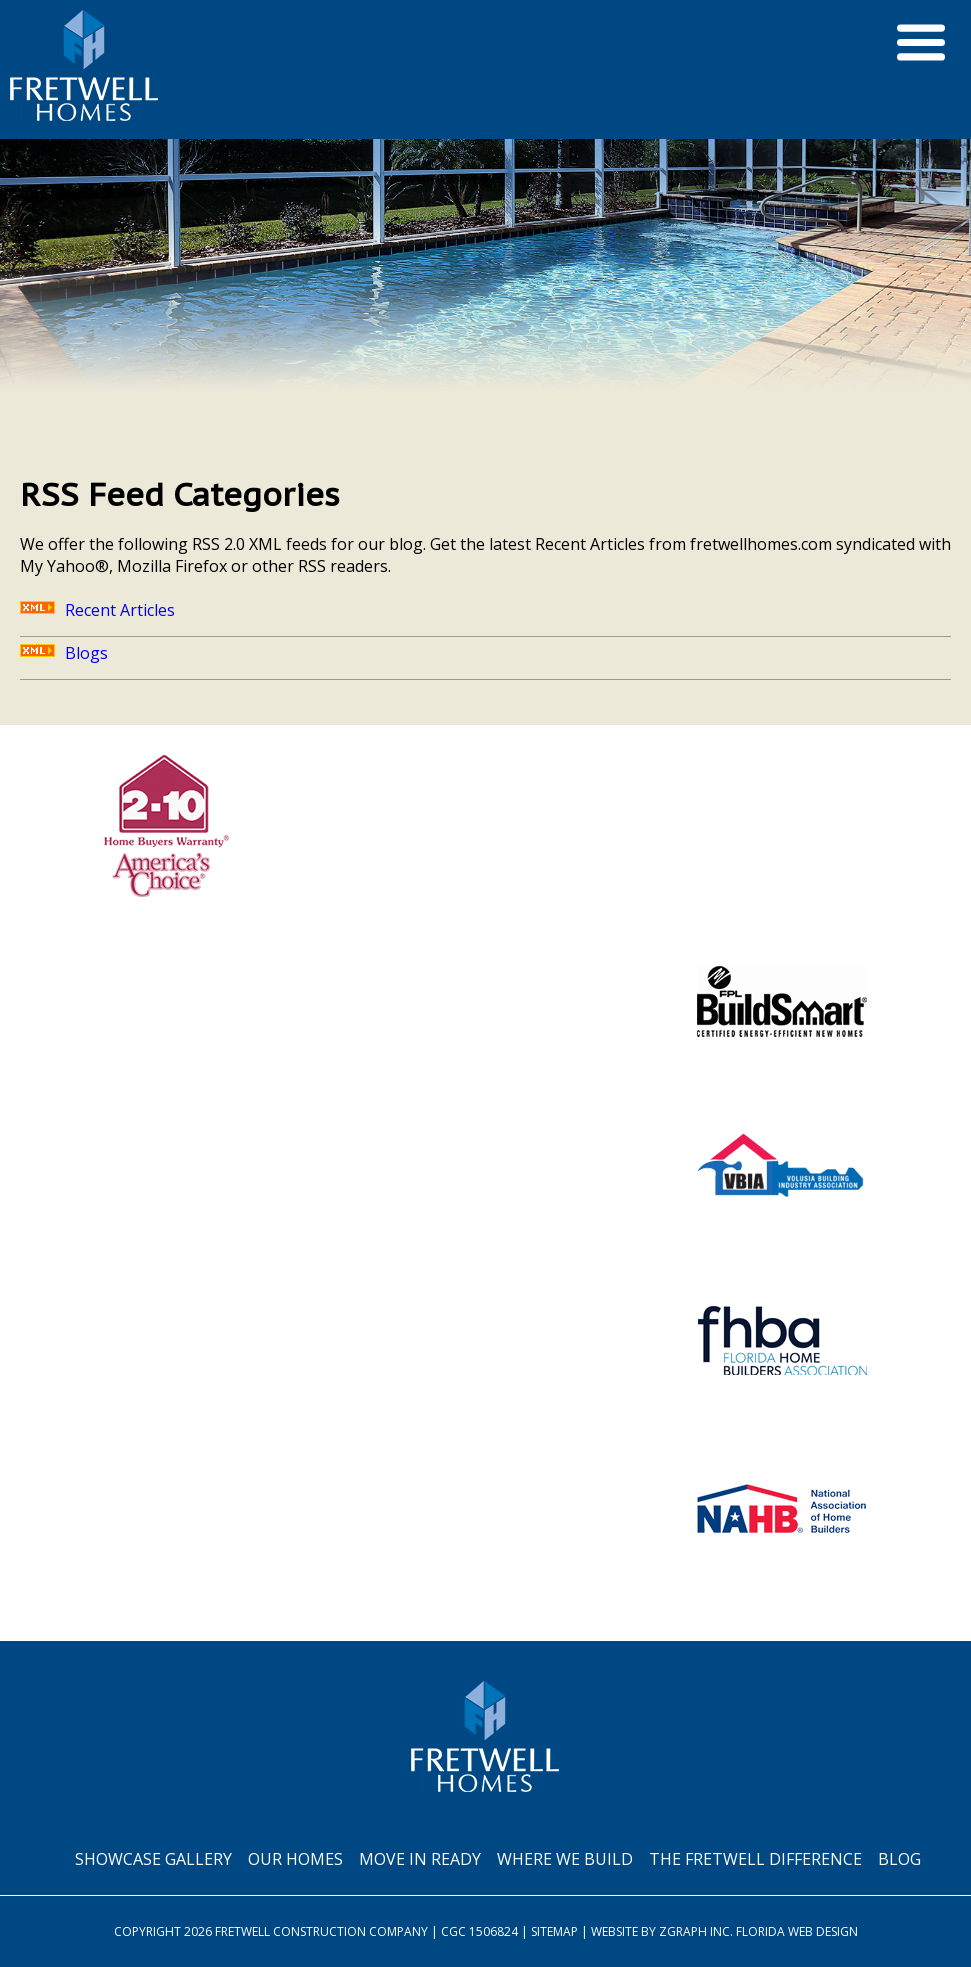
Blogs (64, 653)
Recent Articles (97, 610)
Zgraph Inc (694, 1931)
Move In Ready (420, 1859)
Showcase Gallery (153, 1859)
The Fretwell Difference (755, 1859)
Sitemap (554, 1931)
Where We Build (565, 1859)
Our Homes (295, 1859)
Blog (899, 1859)
